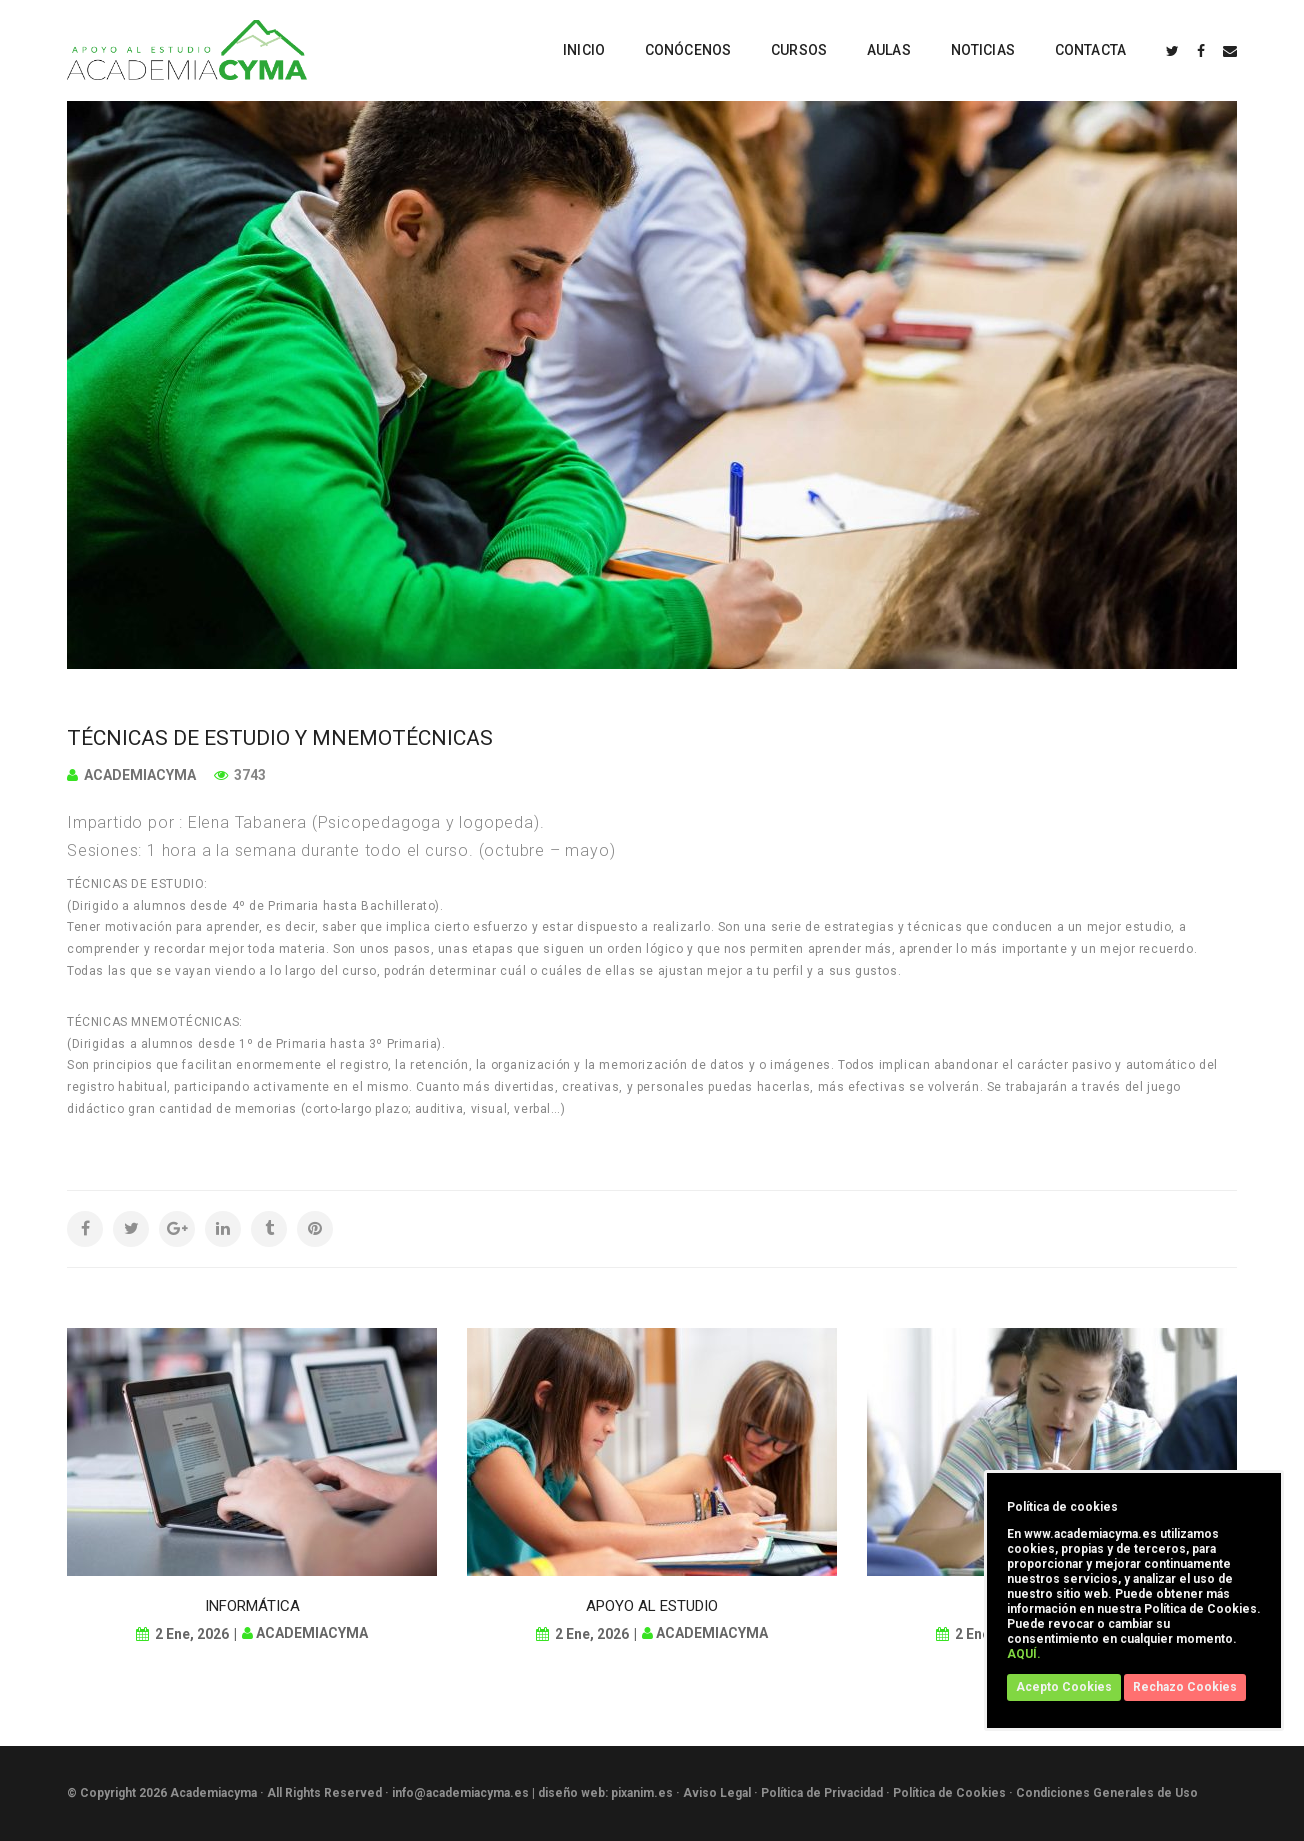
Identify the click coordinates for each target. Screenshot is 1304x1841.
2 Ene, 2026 (192, 1634)
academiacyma (140, 775)
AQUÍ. (1024, 1654)
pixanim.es (642, 1793)
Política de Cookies (949, 1793)
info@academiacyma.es (460, 1793)
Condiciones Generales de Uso (1107, 1793)
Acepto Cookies (1064, 1687)
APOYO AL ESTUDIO (652, 1606)
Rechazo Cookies (1185, 1687)
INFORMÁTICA (252, 1606)
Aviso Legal (717, 1793)
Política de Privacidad (822, 1793)
